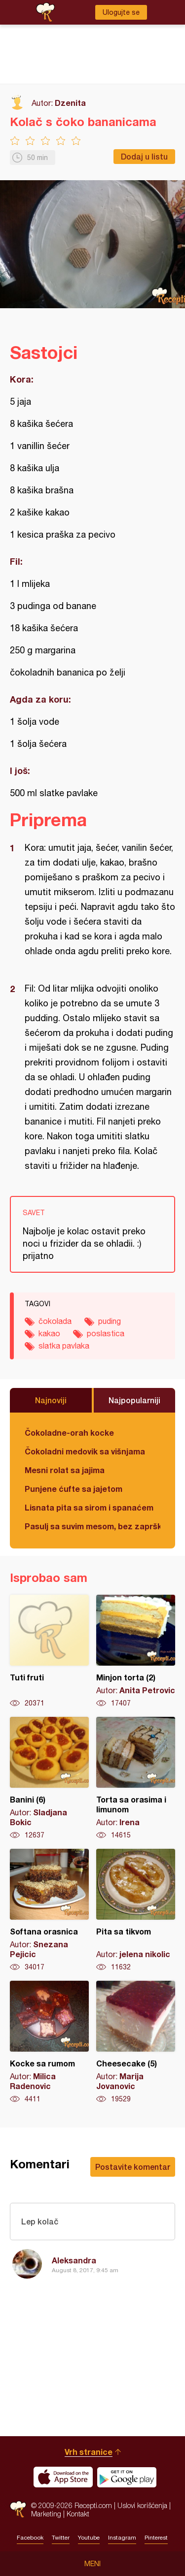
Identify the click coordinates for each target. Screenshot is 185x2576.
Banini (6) (49, 1778)
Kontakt (78, 2514)
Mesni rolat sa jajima (65, 1470)
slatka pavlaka (63, 1345)
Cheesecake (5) (135, 2042)
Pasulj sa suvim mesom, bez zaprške (92, 1526)
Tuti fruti (49, 1651)
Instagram (122, 2537)
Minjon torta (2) (135, 1651)
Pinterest (156, 2537)
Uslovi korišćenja (142, 2505)
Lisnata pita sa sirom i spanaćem (89, 1507)
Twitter (61, 2537)
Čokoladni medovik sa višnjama (85, 1451)
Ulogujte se (121, 12)
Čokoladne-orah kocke (69, 1432)
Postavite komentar (132, 2166)
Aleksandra (74, 2260)
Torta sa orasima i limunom (135, 1778)
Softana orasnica (49, 1910)
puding (109, 1321)
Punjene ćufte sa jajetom (73, 1488)
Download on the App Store (63, 2477)
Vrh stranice (88, 2451)
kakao (49, 1333)
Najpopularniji (134, 1400)
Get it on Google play (126, 2477)
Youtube (89, 2537)
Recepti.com (18, 2509)
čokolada (55, 1321)
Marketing (46, 2514)
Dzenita (70, 102)
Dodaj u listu (144, 156)
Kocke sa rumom (49, 2042)
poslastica (105, 1333)
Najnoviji (51, 1400)
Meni (92, 2564)
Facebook (30, 2537)
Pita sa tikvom (135, 1910)
